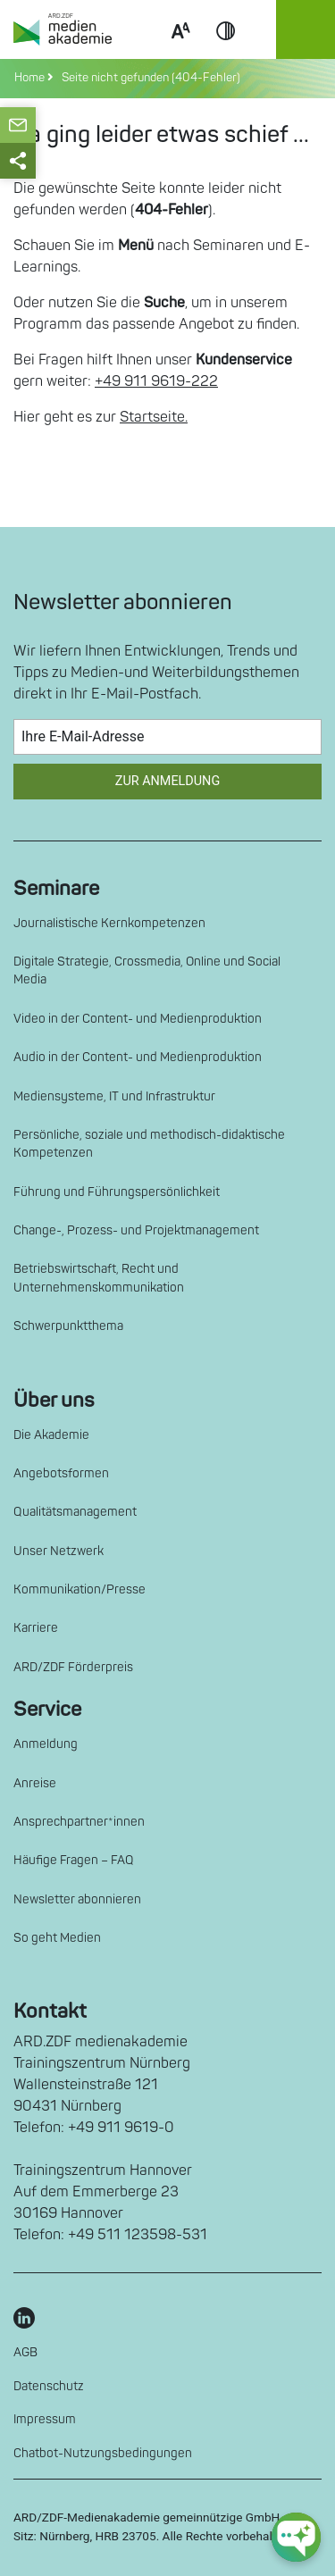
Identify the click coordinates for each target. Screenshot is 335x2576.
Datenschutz (48, 2386)
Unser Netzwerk (58, 1551)
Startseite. (154, 417)
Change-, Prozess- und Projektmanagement (136, 1230)
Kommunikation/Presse (79, 1589)
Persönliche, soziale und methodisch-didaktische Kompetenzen (149, 1143)
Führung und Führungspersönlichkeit (116, 1192)
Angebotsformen (61, 1473)
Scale (180, 52)
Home (30, 78)
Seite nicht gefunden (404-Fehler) (148, 78)
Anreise (34, 1783)
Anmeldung (45, 1744)
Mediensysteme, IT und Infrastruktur (114, 1096)
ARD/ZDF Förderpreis (73, 1667)
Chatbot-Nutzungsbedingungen (102, 2453)
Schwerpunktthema (68, 1326)
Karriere (35, 1627)
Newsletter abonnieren (77, 1899)
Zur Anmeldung (167, 781)
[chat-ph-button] (296, 2537)
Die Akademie (51, 1435)
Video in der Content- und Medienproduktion (137, 1018)
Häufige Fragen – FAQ (73, 1860)
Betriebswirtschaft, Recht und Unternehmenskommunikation (98, 1277)
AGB (25, 2352)
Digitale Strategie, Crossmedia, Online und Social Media (147, 970)
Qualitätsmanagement (75, 1511)
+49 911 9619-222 (156, 381)
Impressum (44, 2419)
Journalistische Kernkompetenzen (109, 923)
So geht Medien (57, 1937)
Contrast (226, 52)
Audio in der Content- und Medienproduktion (137, 1057)
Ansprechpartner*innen (79, 1821)
